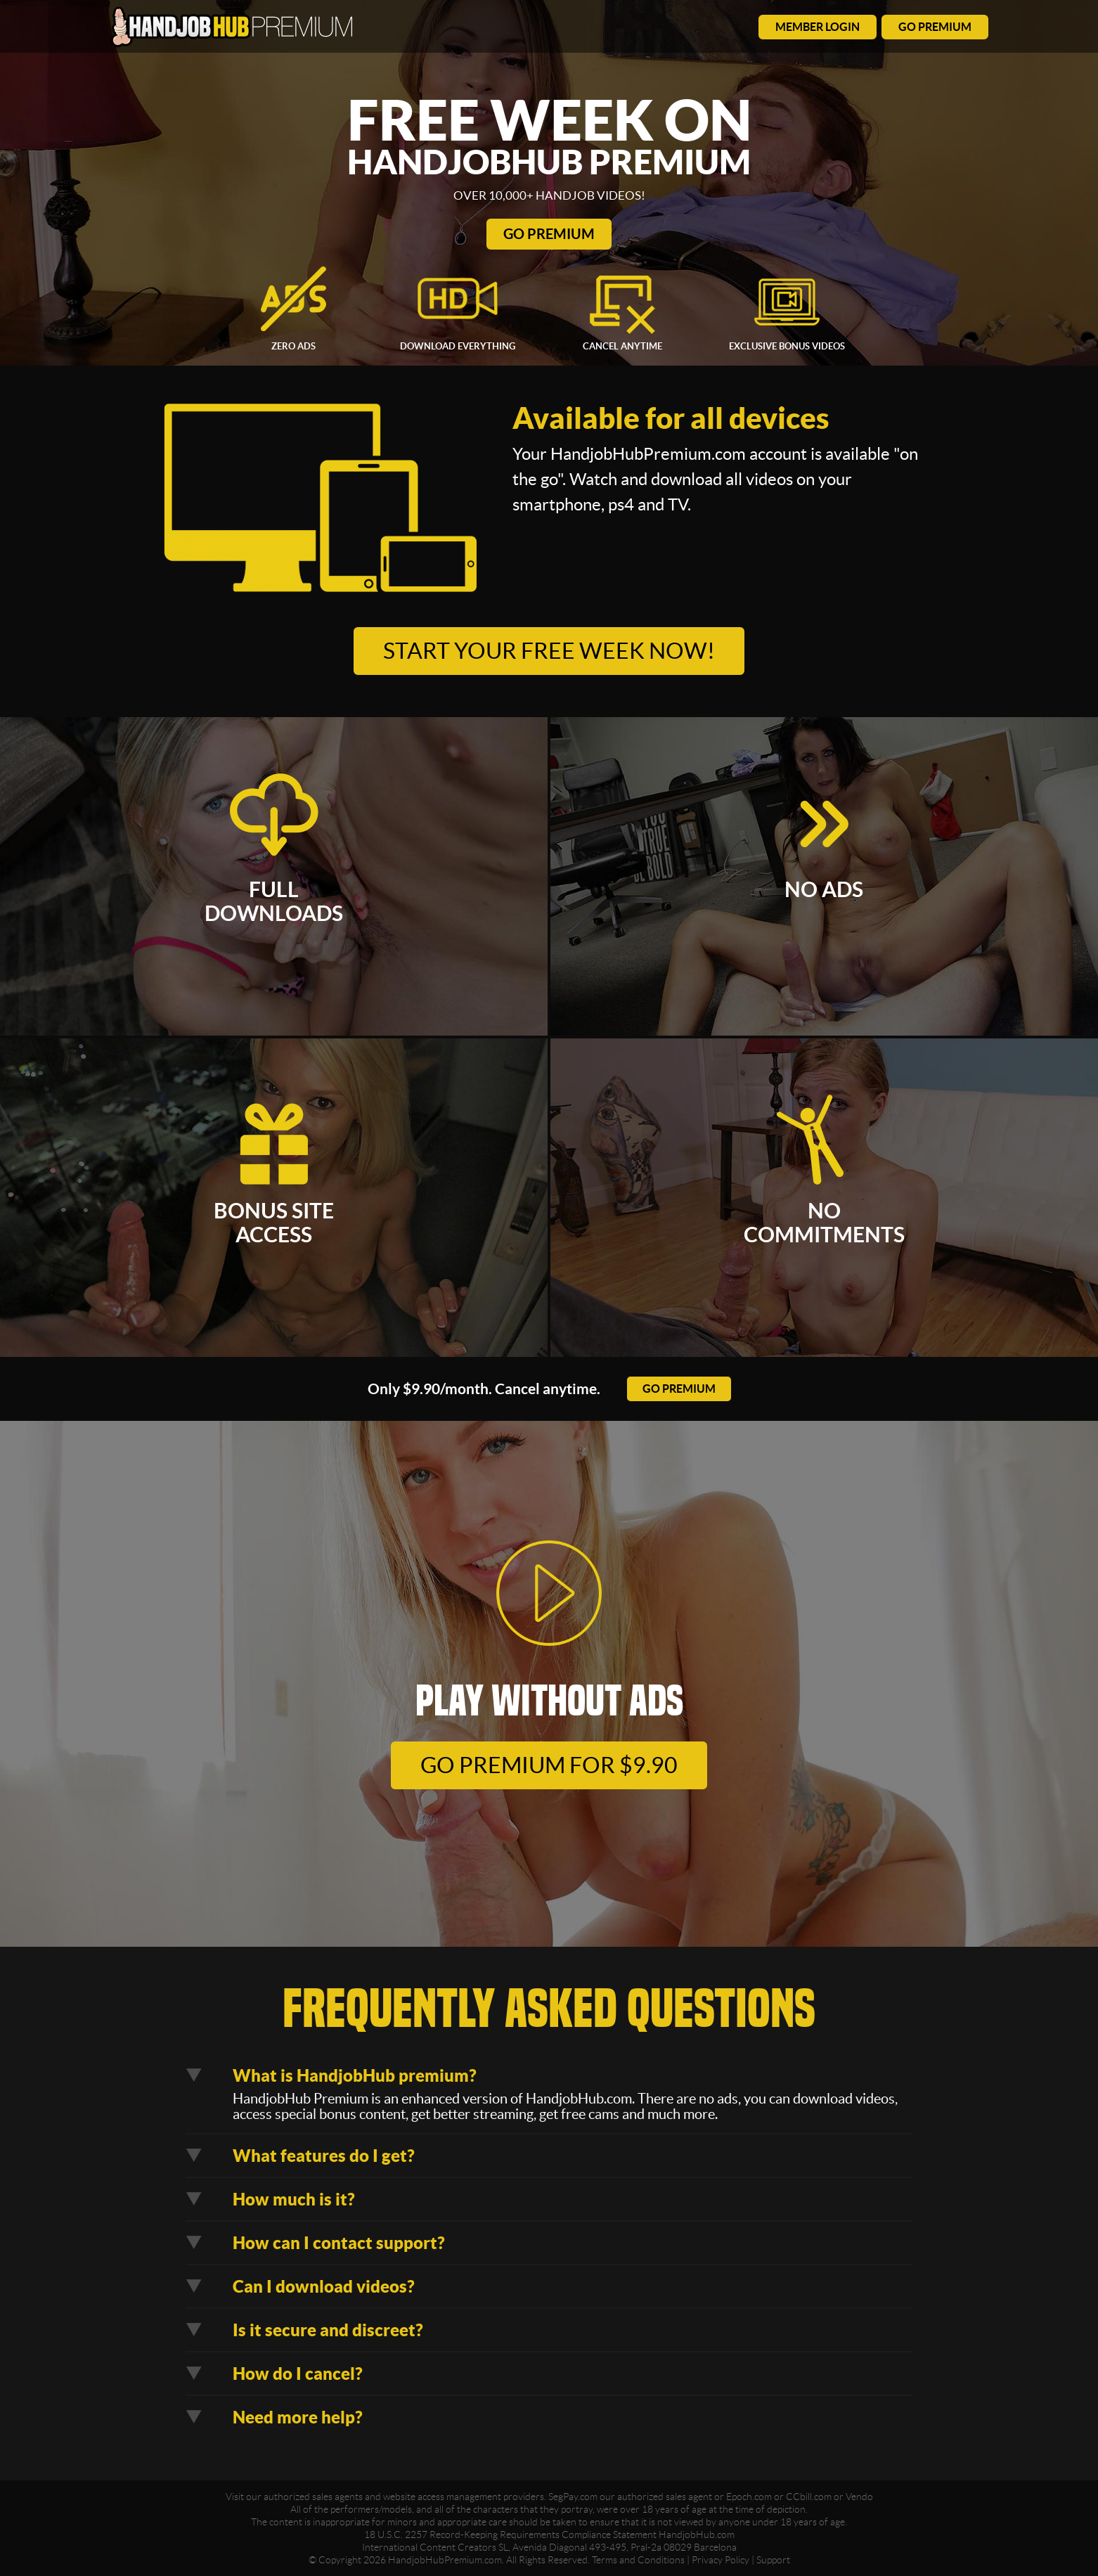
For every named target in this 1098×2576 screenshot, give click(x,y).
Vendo (859, 2496)
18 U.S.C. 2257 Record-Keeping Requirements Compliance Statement (510, 2534)
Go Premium (549, 234)
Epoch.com (749, 2496)
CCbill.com (809, 2496)
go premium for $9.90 (549, 1765)
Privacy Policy (720, 2559)
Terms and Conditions (638, 2559)
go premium (934, 26)
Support (773, 2559)
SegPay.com (573, 2496)
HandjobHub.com (697, 2534)
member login (817, 26)
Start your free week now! (549, 650)
